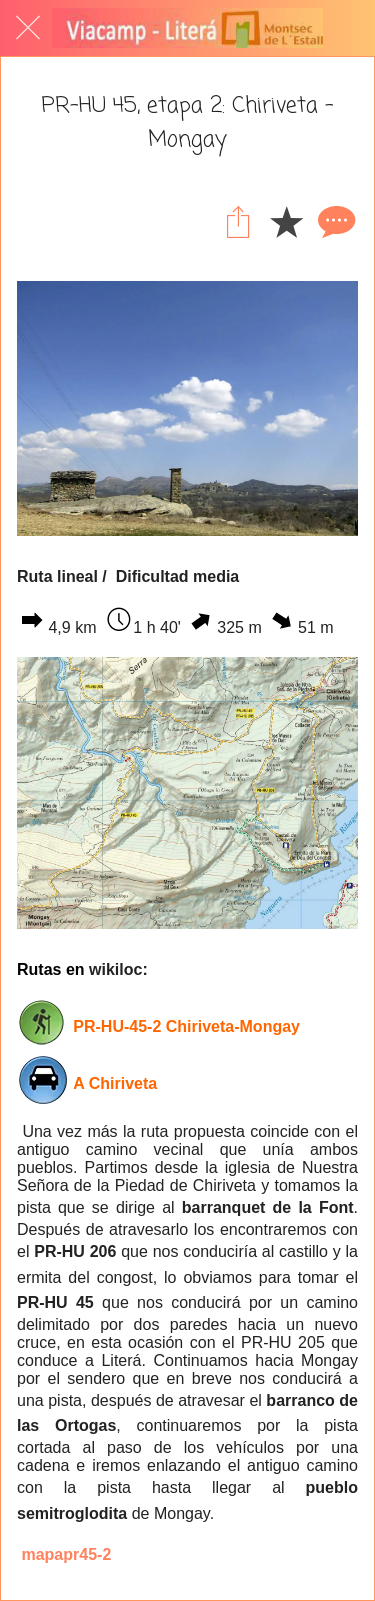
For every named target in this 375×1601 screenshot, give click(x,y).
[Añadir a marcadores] (286, 221)
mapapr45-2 (66, 1554)
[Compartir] (238, 221)
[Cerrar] (28, 28)
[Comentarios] (334, 221)
